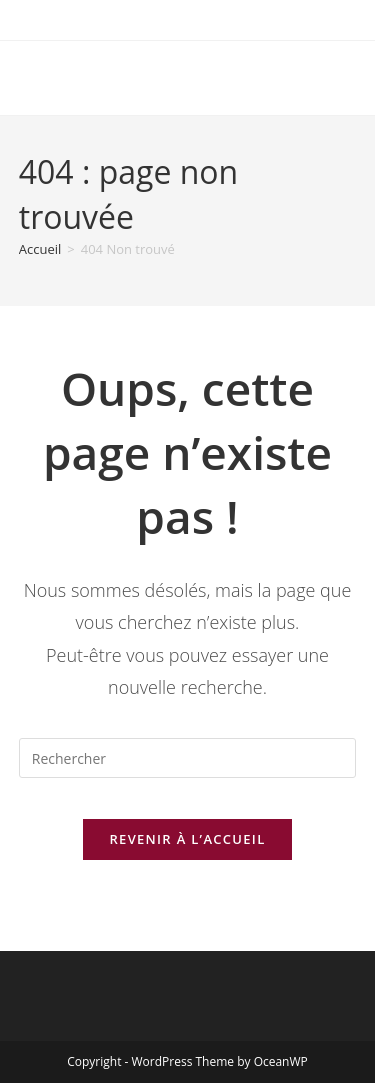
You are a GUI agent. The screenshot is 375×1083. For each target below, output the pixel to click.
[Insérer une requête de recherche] (188, 758)
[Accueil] (40, 249)
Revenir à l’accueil (187, 839)
